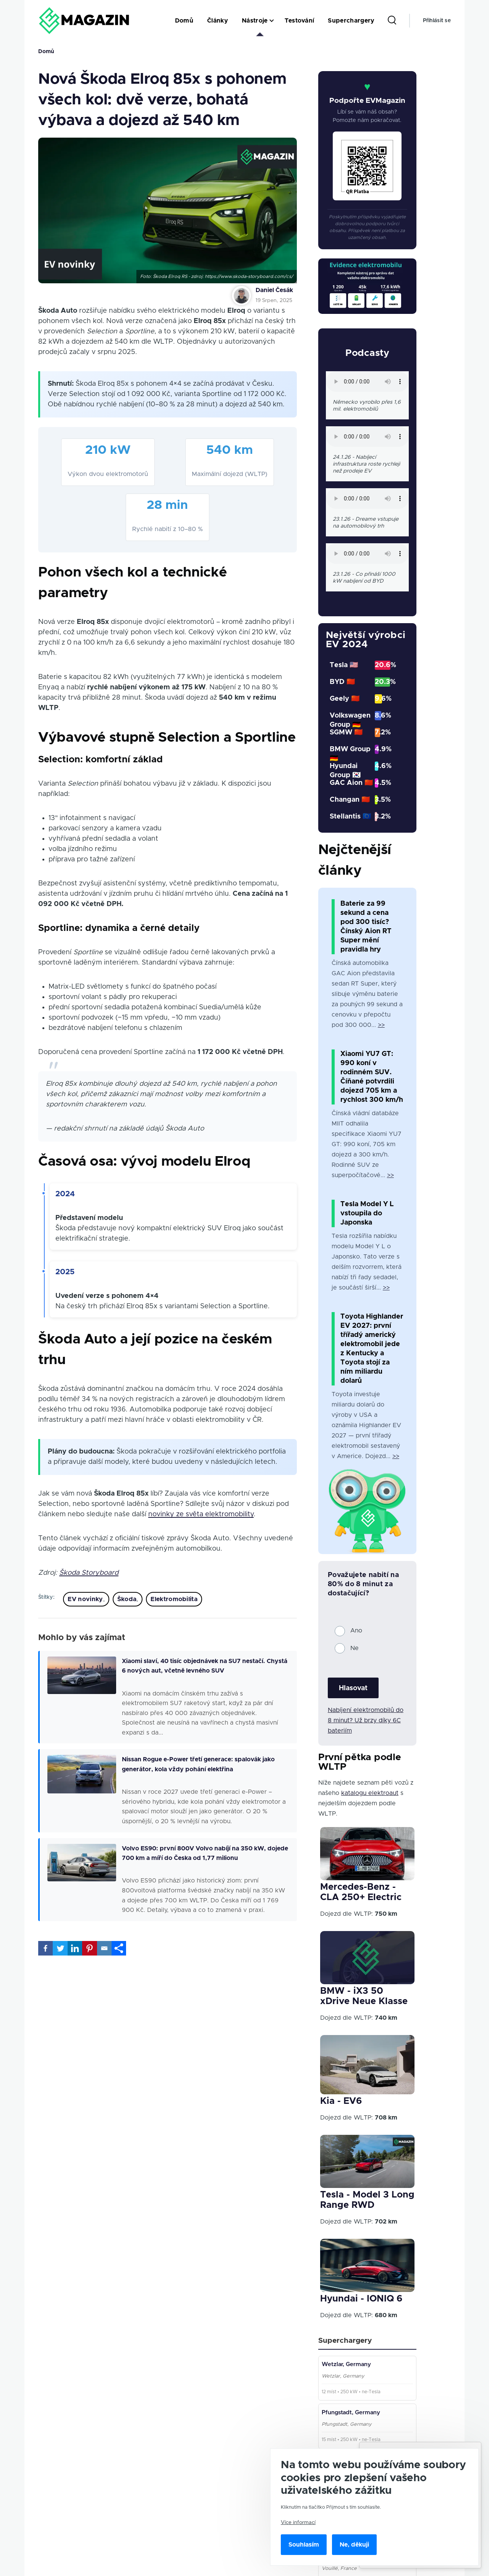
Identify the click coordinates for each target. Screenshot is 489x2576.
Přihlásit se (437, 20)
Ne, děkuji (354, 2545)
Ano (356, 1630)
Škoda (127, 1599)
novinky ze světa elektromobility (201, 1514)
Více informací (298, 2522)
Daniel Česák (274, 290)
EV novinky (85, 1599)
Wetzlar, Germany (347, 2366)
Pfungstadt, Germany (352, 2418)
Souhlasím (303, 2545)
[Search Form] (392, 20)
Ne (354, 1648)
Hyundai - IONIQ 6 (361, 2298)
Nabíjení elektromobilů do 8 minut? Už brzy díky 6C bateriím (365, 1720)
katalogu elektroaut (369, 1793)
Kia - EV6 (341, 2101)
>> (381, 1025)
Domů (46, 51)
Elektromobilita (174, 1599)
